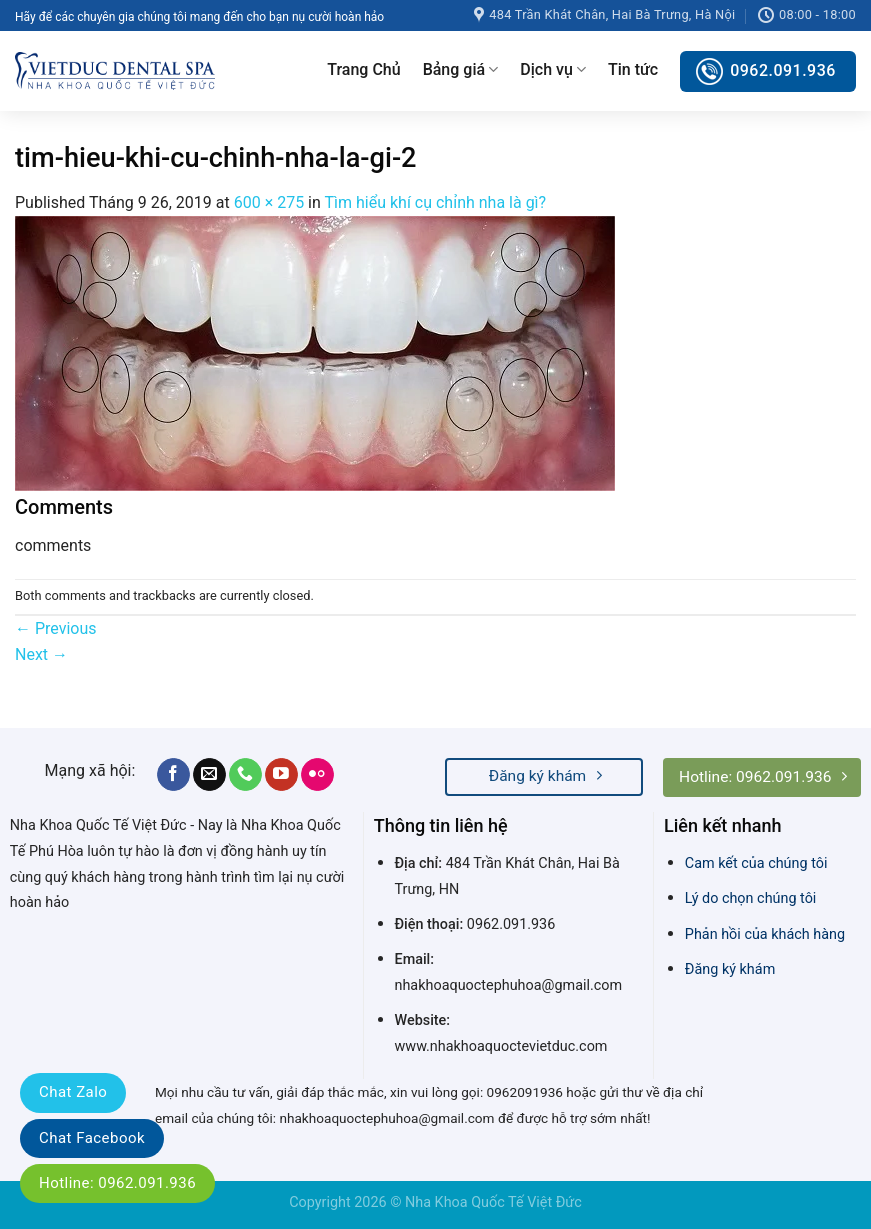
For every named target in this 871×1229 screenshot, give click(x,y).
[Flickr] (317, 775)
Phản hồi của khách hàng (765, 934)
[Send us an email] (209, 775)
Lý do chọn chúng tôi (751, 898)
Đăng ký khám (730, 969)
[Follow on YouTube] (281, 775)
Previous (56, 628)
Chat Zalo (73, 1092)
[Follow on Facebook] (173, 775)
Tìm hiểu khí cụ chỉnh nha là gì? (435, 202)
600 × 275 (269, 202)
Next (41, 654)
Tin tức (633, 69)
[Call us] (245, 775)
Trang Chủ (363, 69)
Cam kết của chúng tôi (756, 863)
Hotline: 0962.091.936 (117, 1183)
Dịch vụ (553, 70)
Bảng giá (461, 70)
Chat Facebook (92, 1138)
